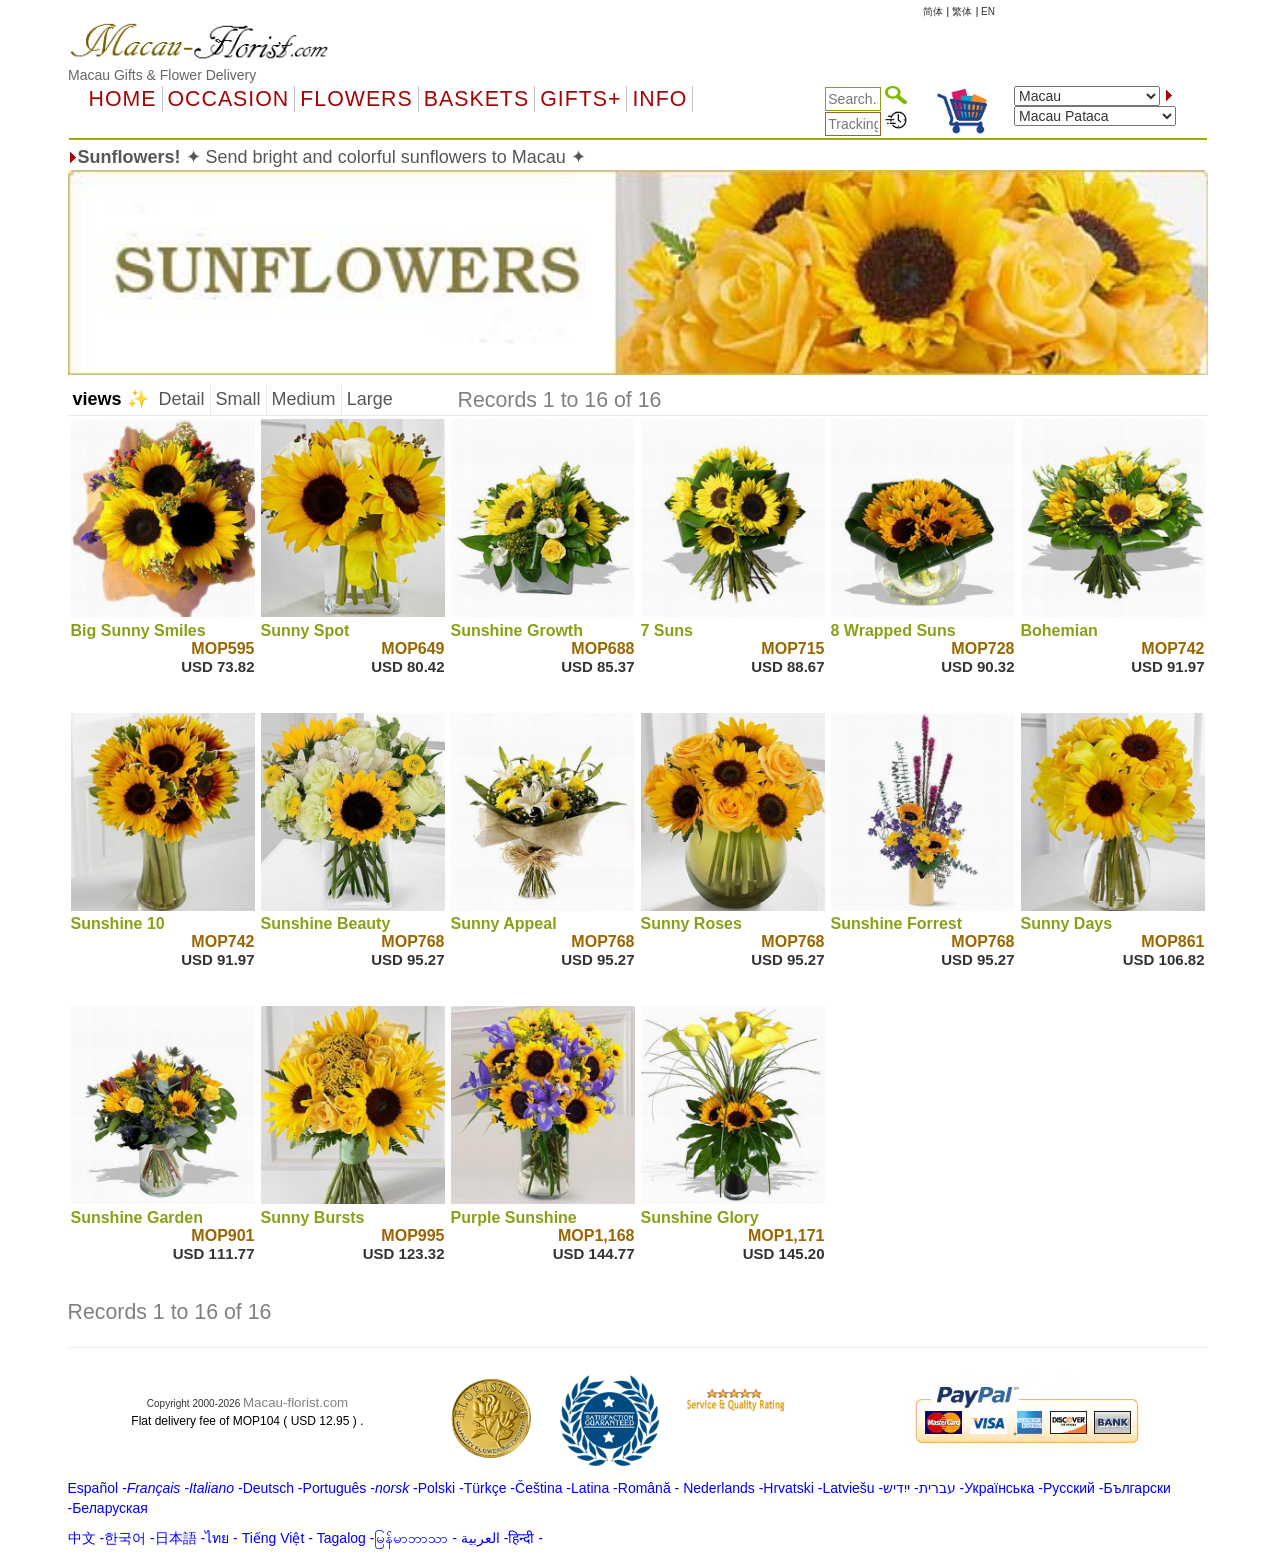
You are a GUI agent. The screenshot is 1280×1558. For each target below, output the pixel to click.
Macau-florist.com (295, 1402)
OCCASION (229, 99)
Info (659, 99)
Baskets (476, 99)
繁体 (962, 11)
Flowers (356, 99)
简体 (933, 11)
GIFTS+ (580, 99)
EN (988, 11)
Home (123, 99)
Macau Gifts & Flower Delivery (162, 75)
